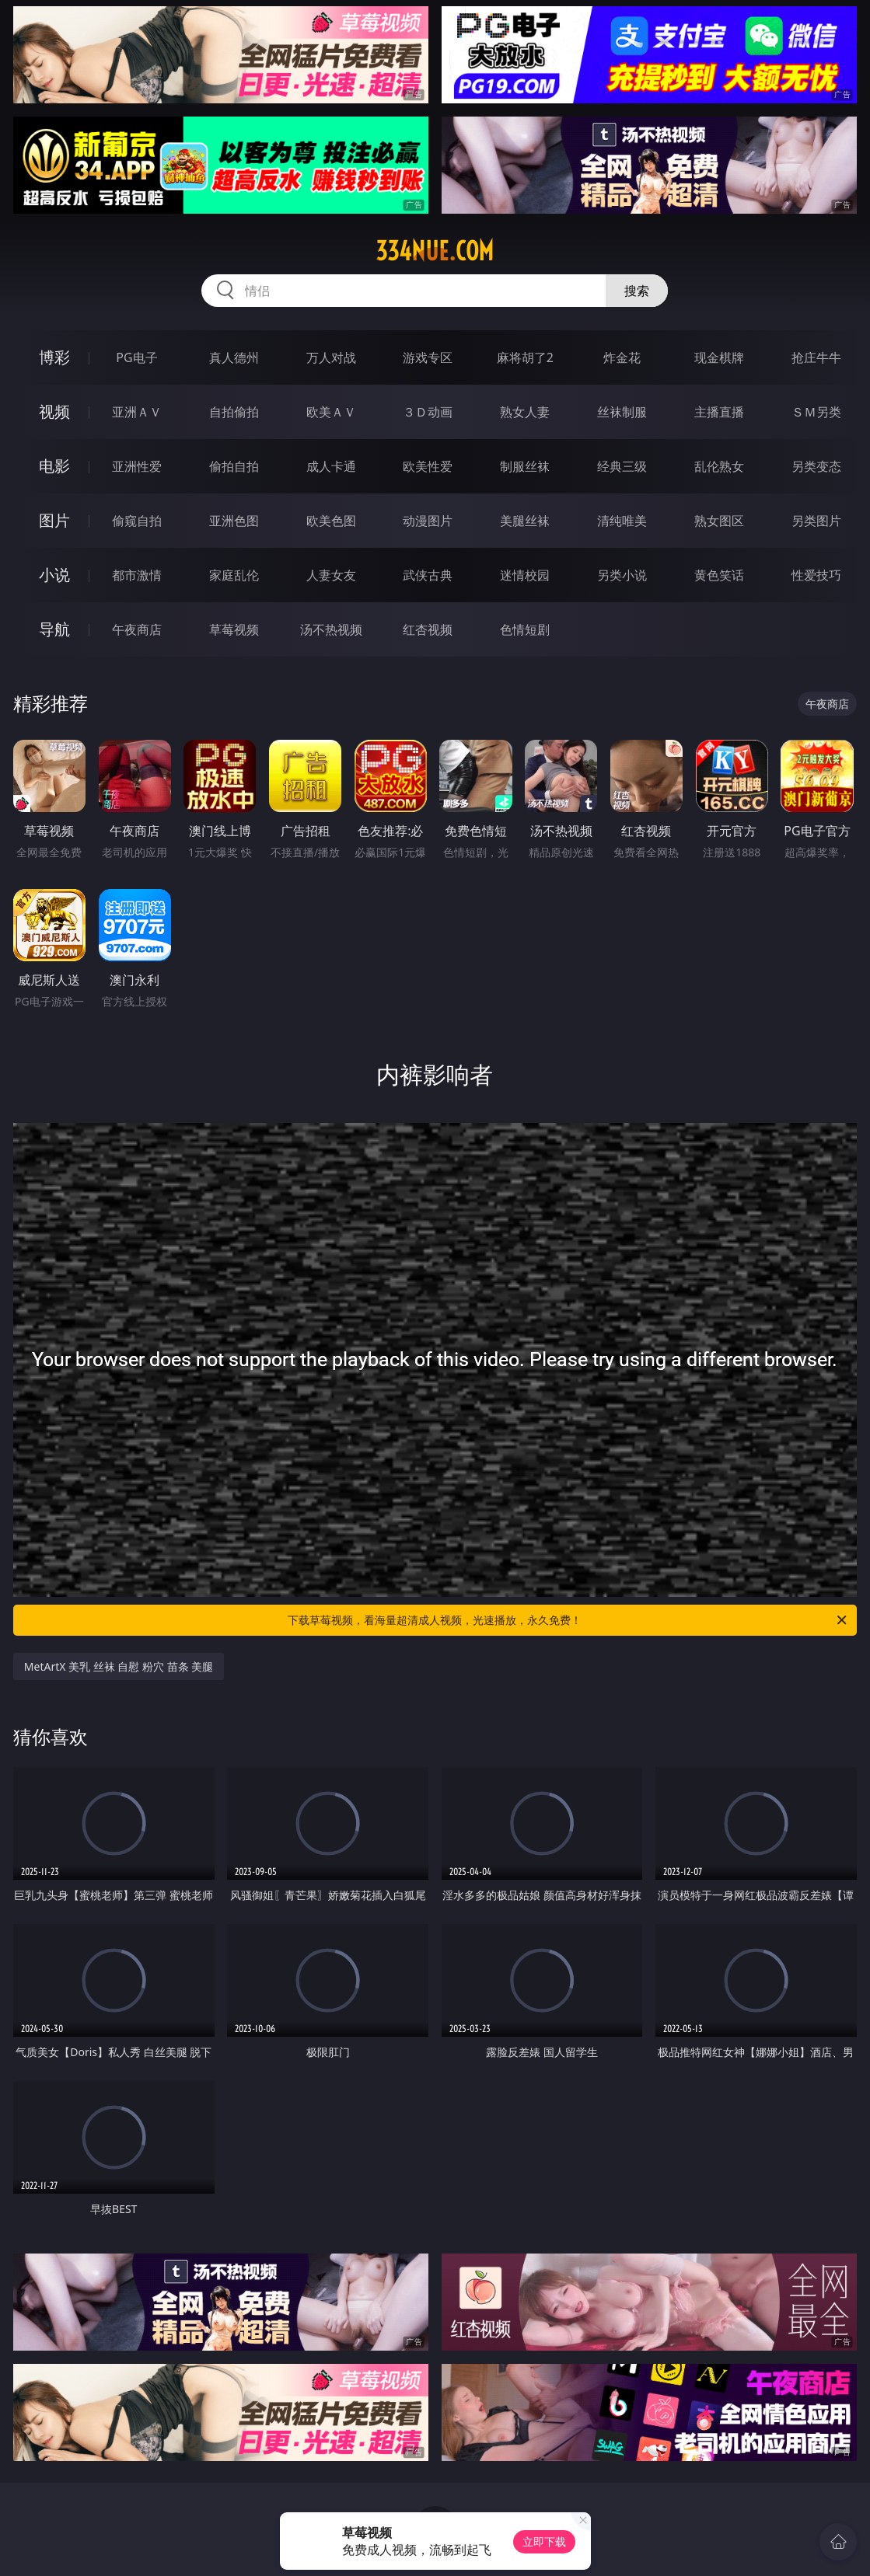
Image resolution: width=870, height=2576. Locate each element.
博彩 (54, 357)
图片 (54, 520)
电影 (54, 465)
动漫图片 (427, 520)
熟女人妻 (525, 411)
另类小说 (622, 575)
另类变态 (816, 466)
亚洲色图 (234, 520)
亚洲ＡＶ (137, 411)
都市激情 (137, 575)
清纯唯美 (622, 520)
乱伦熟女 (719, 466)
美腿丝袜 (525, 520)
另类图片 (816, 520)
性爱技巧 (816, 575)
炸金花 (622, 357)
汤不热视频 (331, 629)
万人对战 (331, 357)
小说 (54, 574)
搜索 (636, 290)
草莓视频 (234, 629)
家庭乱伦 (234, 575)
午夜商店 (137, 629)
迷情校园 (525, 575)
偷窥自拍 (137, 520)
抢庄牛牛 (816, 357)
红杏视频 (427, 629)
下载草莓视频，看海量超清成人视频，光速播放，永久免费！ (568, 1620)
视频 (54, 411)
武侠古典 (427, 575)
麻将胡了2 (525, 357)
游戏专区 (427, 357)
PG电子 (136, 357)
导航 (54, 629)
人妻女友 (331, 575)
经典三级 (622, 466)
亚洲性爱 (137, 466)
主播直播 (719, 411)
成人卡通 (331, 466)
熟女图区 (719, 520)
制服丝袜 (525, 466)
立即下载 (544, 2541)
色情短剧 (525, 629)
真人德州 (234, 357)
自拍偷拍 (234, 411)
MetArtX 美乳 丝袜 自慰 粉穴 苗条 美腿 (118, 1666)
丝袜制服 (622, 411)
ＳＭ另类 (816, 411)
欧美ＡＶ (331, 411)
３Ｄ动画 (427, 411)
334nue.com (435, 251)
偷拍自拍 (234, 466)
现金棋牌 (719, 357)
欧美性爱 (427, 466)
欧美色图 (331, 520)
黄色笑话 (719, 575)
